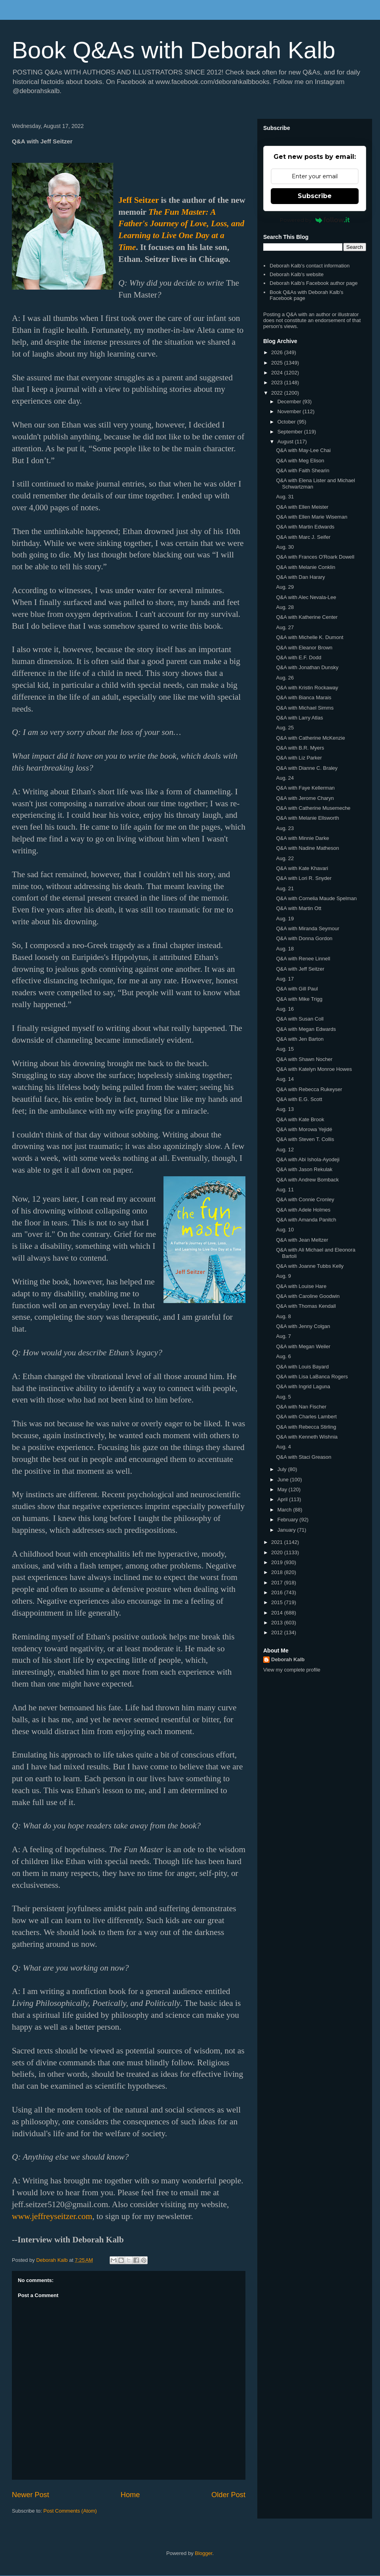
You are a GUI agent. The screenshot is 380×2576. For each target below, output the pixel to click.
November (290, 411)
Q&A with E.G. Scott (299, 1099)
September (290, 432)
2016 (277, 1592)
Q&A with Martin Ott (298, 908)
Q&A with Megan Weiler (303, 1346)
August (286, 442)
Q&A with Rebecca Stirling (306, 1427)
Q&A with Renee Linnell (303, 959)
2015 (277, 1602)
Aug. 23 (285, 828)
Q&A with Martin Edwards (305, 527)
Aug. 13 (285, 1109)
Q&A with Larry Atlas (299, 718)
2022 (277, 393)
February (288, 1520)
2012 (277, 1632)
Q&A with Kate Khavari (302, 868)
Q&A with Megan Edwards (306, 1029)
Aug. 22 (285, 858)
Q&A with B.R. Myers (300, 748)
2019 (277, 1562)
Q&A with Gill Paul (297, 989)
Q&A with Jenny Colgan (303, 1326)
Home (130, 2495)
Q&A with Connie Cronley (305, 1199)
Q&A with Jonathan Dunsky (307, 667)
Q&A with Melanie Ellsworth (307, 818)
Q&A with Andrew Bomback (307, 1180)
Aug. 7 (283, 1336)
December (290, 402)
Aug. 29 (285, 587)
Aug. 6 (283, 1356)
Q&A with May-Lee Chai (303, 450)
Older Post (228, 2495)
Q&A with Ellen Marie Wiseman (311, 517)
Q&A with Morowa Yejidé (304, 1129)
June (283, 1480)
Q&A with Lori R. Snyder (303, 878)
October (287, 422)
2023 (277, 382)
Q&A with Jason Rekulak (304, 1169)
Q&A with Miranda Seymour (307, 928)
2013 (277, 1623)
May (283, 1489)
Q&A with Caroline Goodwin (307, 1296)
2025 (277, 363)
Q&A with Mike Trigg (299, 999)
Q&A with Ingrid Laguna (303, 1386)
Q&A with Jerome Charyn (305, 798)
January (287, 1530)
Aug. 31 (285, 497)
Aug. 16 (285, 1009)
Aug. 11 (285, 1190)
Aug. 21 (285, 888)
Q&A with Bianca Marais (303, 697)
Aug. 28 (285, 607)
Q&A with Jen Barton (299, 1039)
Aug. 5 (283, 1397)
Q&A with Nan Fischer (301, 1407)
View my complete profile (291, 1670)
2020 (277, 1552)
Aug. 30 (285, 547)
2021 (277, 1542)
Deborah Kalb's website (296, 274)
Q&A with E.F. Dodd (298, 657)
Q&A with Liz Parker (299, 758)
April (283, 1499)
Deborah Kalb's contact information (310, 266)
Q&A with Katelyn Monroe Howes (314, 1069)
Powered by (315, 220)
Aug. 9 (283, 1276)
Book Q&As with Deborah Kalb (173, 50)
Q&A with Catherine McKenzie (310, 738)
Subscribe (315, 196)
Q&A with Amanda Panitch (306, 1220)
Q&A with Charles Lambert (306, 1417)
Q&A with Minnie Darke (302, 838)
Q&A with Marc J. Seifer (303, 537)
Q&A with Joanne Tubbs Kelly (310, 1266)
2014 (277, 1613)
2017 (277, 1583)
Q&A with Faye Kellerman (305, 788)
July (282, 1469)
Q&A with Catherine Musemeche (313, 808)
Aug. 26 (285, 678)
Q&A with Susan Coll (299, 1019)
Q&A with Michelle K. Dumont (309, 637)
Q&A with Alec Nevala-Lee (306, 597)
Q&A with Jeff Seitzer (300, 969)
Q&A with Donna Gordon (304, 938)
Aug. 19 (285, 919)
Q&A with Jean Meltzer (302, 1240)
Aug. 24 (285, 778)
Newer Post (30, 2495)
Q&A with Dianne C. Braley (306, 768)
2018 (277, 1572)
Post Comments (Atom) (70, 2511)
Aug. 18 (285, 949)
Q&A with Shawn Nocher (304, 1059)
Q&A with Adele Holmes (303, 1210)
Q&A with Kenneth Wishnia (306, 1437)
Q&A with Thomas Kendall (306, 1306)
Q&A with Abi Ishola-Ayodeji (307, 1159)
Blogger (203, 2553)
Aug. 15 (285, 1049)
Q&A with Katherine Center (306, 617)
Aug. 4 (283, 1447)
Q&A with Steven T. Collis (305, 1139)
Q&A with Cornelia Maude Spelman (316, 898)
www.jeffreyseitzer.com (52, 2216)
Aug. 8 (283, 1316)
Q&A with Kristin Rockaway (307, 688)
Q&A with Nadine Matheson (307, 848)
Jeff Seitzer (138, 200)
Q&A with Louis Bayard (302, 1367)
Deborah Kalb (288, 1659)
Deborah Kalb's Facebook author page (313, 283)
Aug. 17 (285, 979)
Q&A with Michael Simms (304, 708)
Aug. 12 (285, 1150)
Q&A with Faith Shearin (302, 470)
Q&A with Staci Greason (303, 1457)
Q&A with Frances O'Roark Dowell (315, 557)
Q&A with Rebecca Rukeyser (309, 1089)
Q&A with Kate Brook (300, 1119)
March (285, 1510)
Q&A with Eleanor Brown (304, 648)
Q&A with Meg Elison (300, 461)
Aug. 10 (285, 1230)
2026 (277, 352)
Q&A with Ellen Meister (302, 507)
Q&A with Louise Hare (301, 1286)
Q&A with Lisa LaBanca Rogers (312, 1377)
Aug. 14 (285, 1079)
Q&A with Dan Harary (300, 577)
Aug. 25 (285, 728)
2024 (277, 373)
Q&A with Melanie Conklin (305, 567)
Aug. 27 (285, 627)
